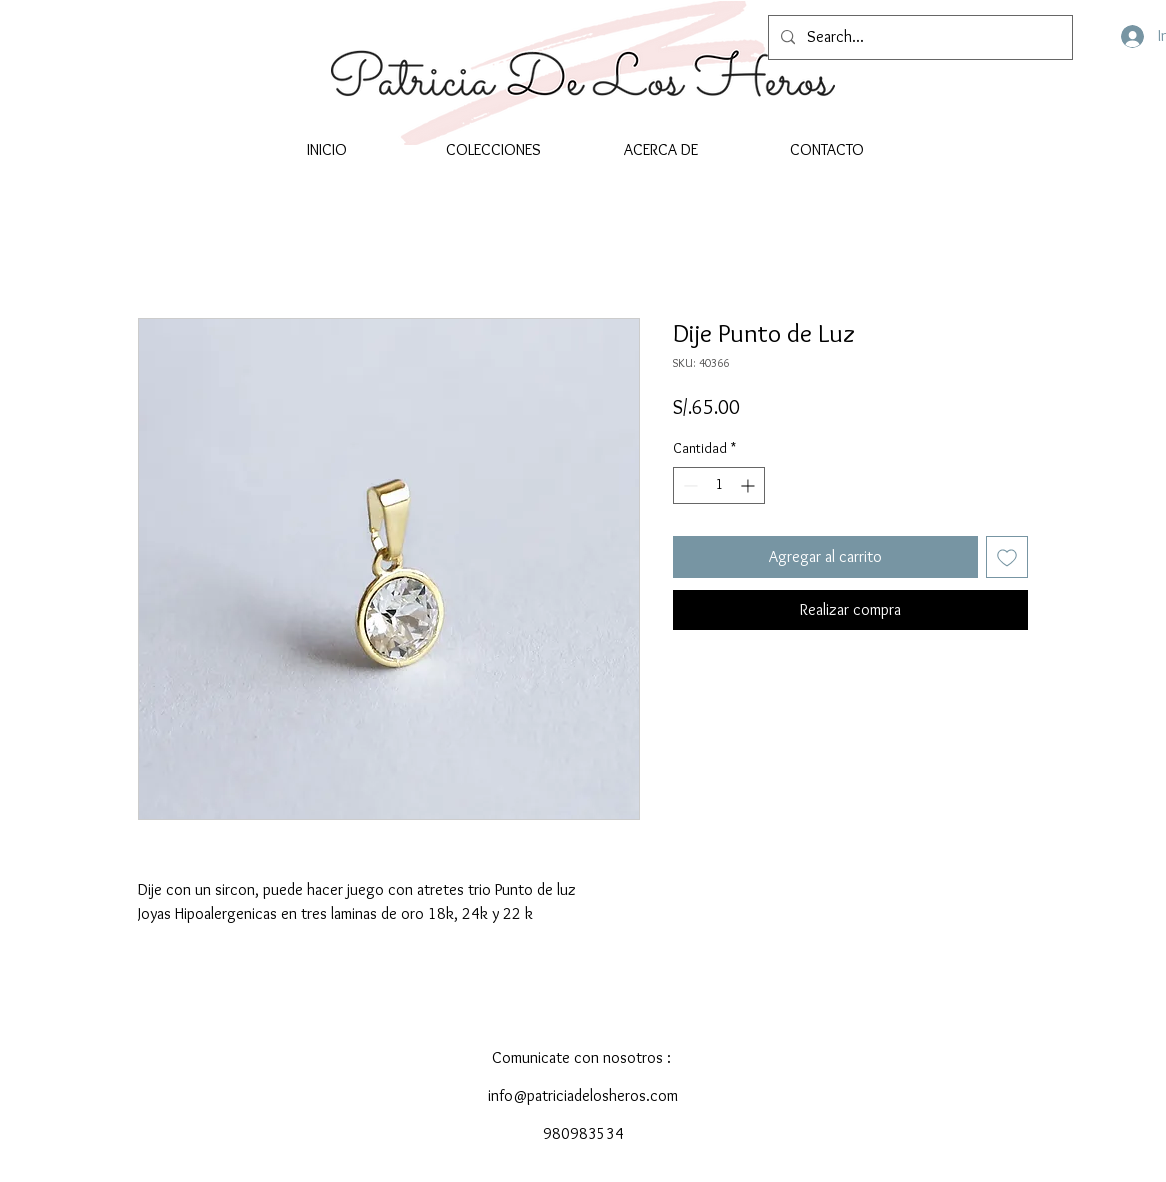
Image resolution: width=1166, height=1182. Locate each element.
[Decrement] (688, 485)
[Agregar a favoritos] (1007, 557)
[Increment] (749, 485)
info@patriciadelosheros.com (583, 1095)
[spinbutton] (719, 485)
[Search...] (918, 37)
